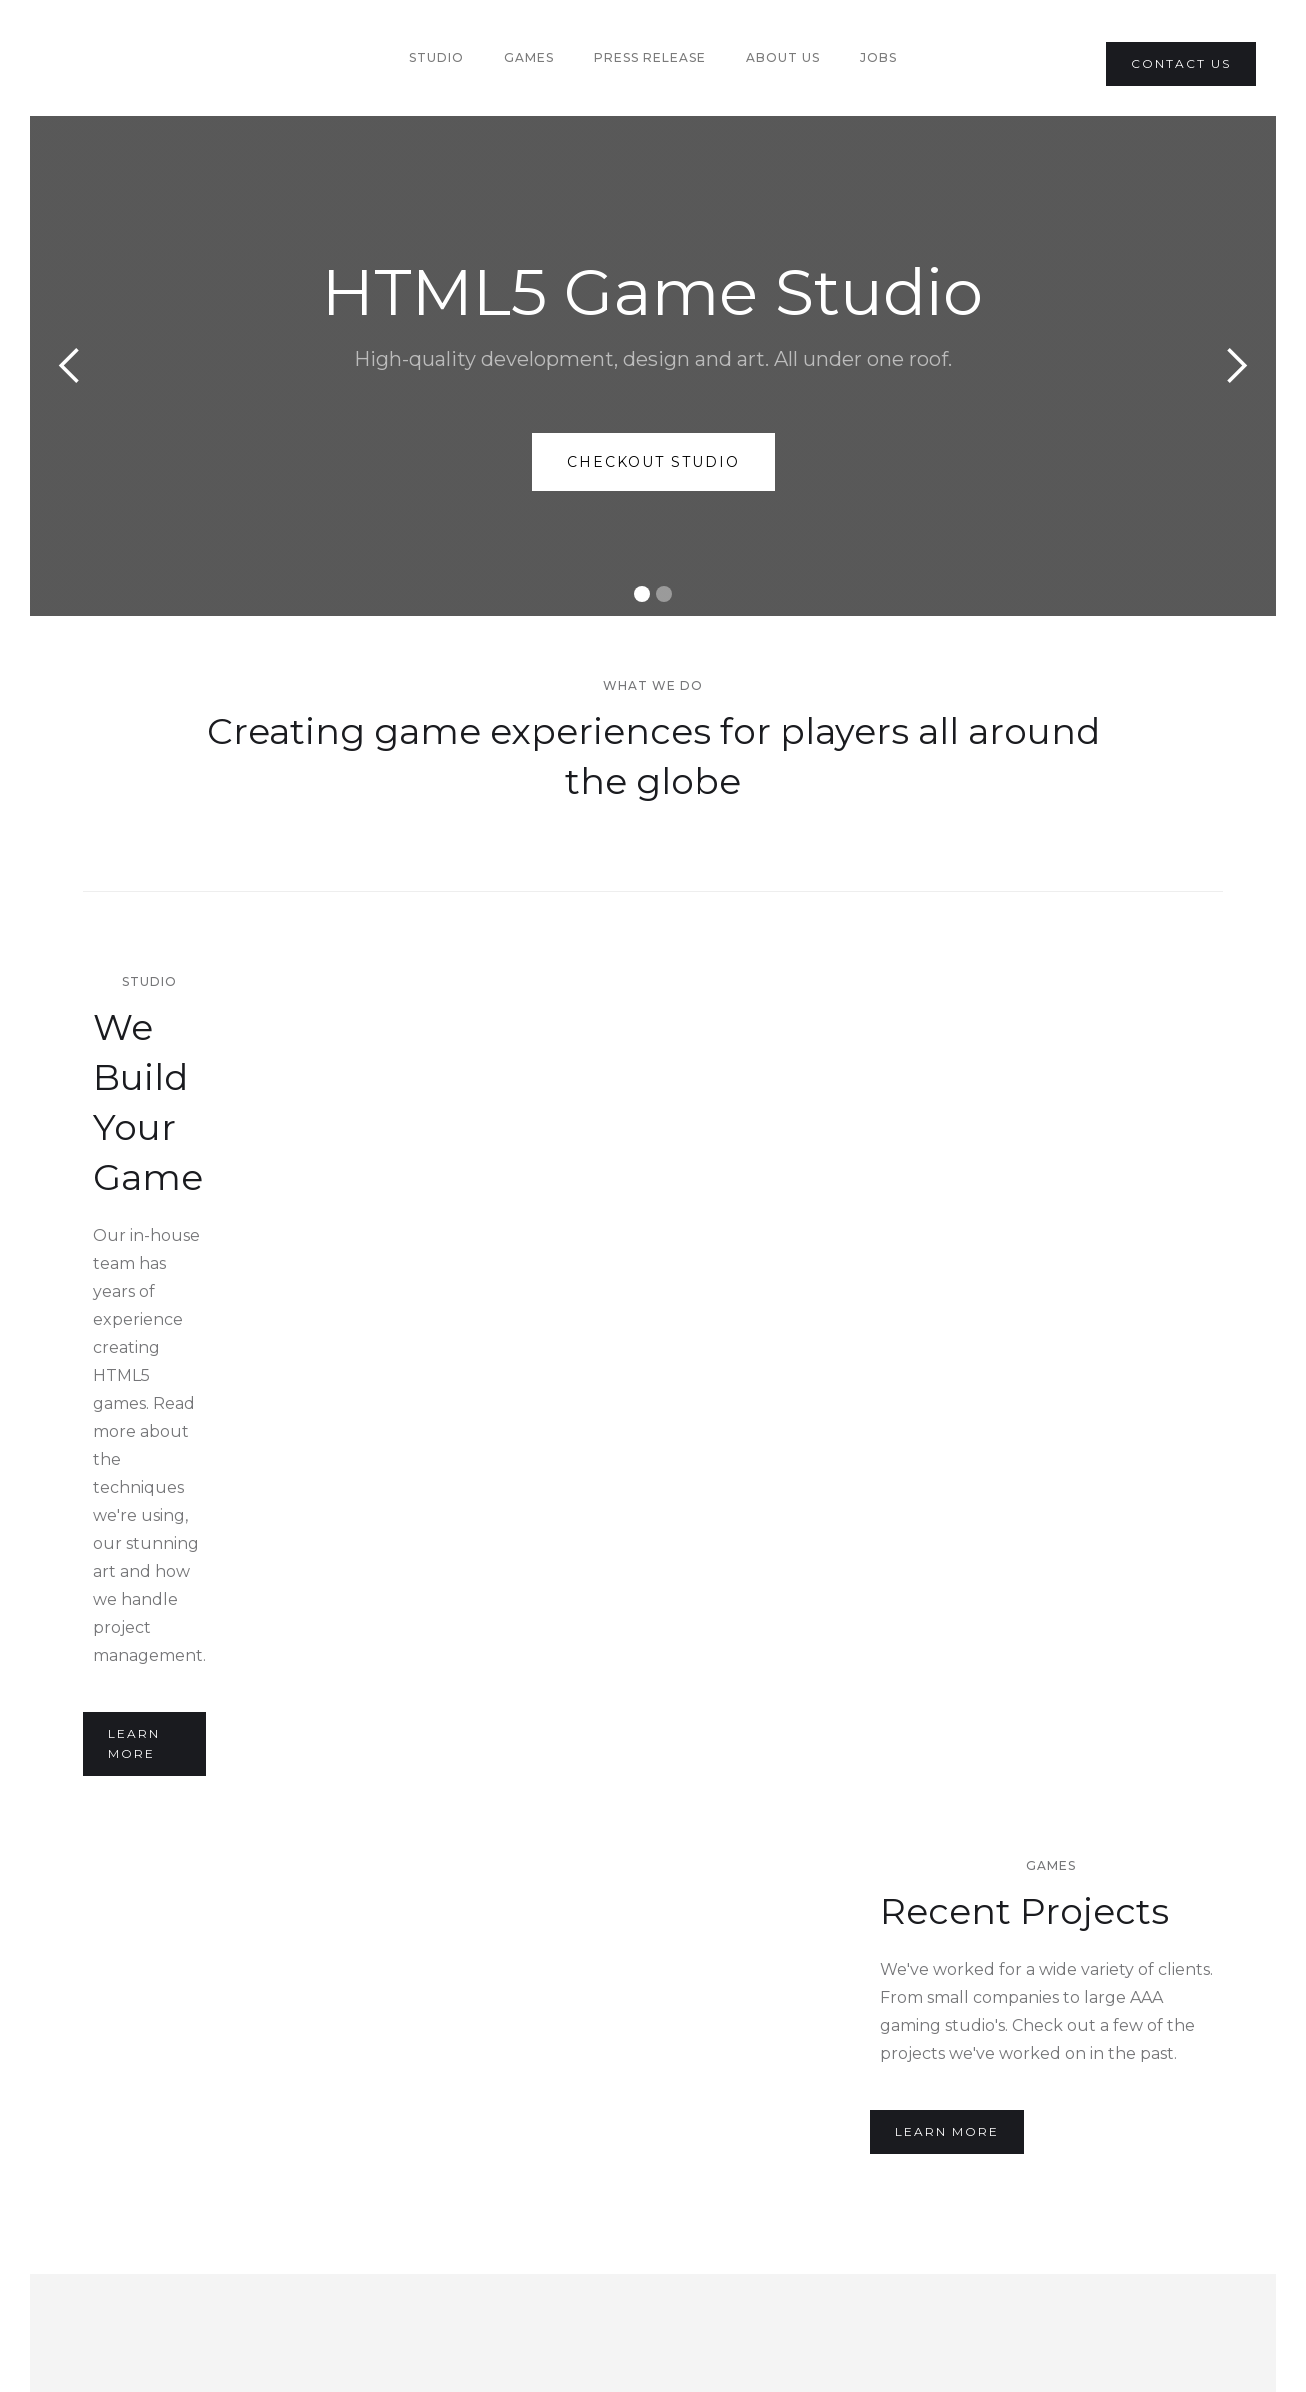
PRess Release (650, 57)
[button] (70, 366)
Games (529, 57)
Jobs (878, 57)
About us (783, 57)
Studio (436, 57)
